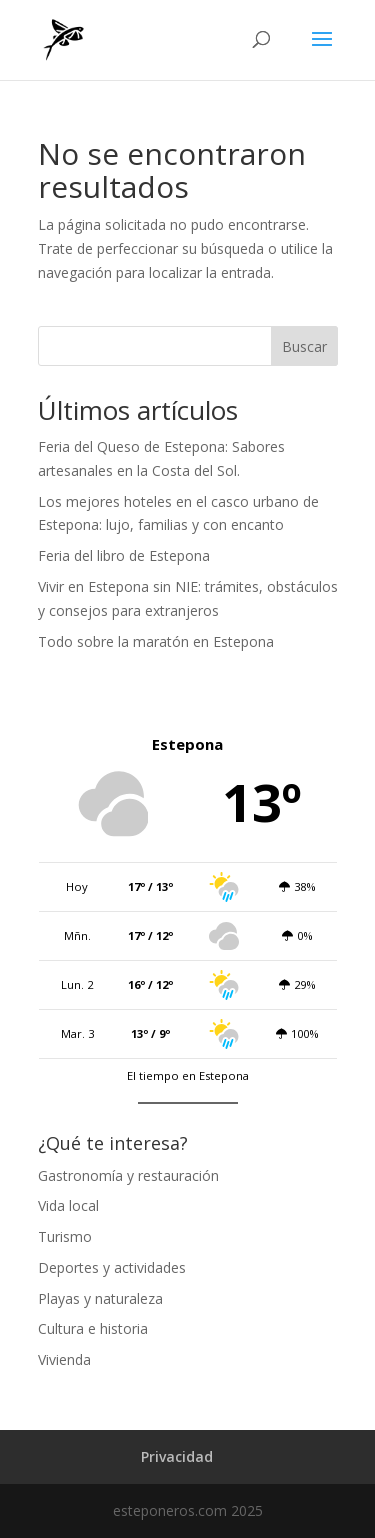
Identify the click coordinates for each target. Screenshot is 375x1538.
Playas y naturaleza (100, 1298)
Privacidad (177, 1456)
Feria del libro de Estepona (124, 555)
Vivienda (64, 1359)
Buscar (304, 346)
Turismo (65, 1236)
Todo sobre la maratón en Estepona (156, 641)
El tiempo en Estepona (188, 1075)
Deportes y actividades (112, 1267)
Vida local (68, 1205)
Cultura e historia (93, 1328)
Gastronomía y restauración (128, 1175)
